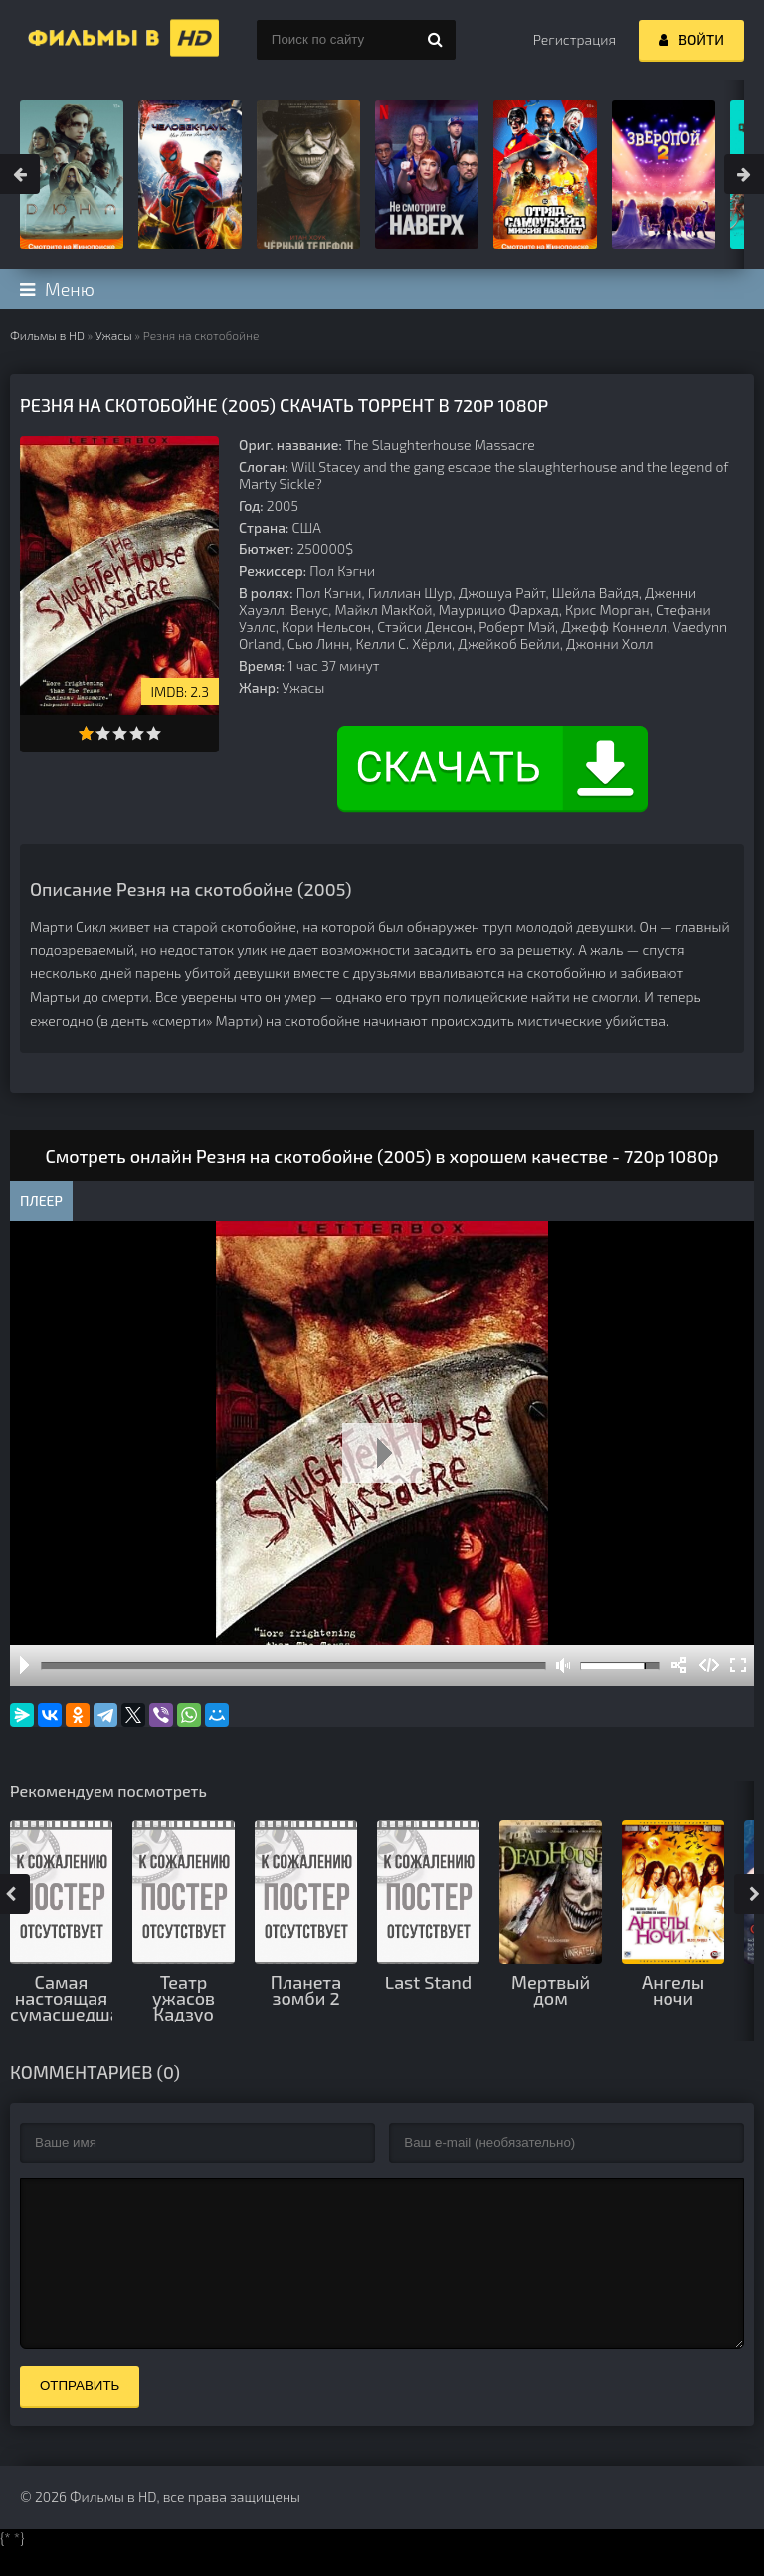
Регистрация (574, 39)
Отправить (79, 2415)
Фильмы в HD (47, 335)
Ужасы (114, 335)
